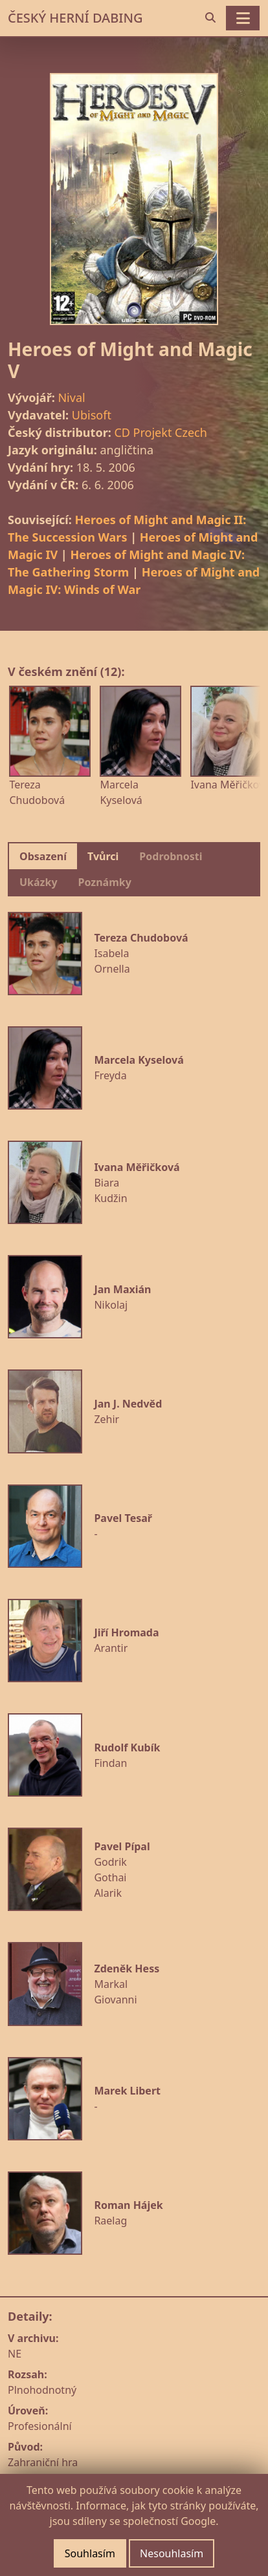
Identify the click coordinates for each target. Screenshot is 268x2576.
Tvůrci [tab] (102, 856)
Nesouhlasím (171, 2553)
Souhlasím (90, 2553)
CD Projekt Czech (160, 432)
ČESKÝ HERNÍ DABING (75, 17)
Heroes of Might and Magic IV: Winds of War (134, 580)
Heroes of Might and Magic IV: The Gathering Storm (126, 563)
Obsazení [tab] (43, 856)
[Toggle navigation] (243, 18)
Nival (71, 397)
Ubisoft (91, 415)
